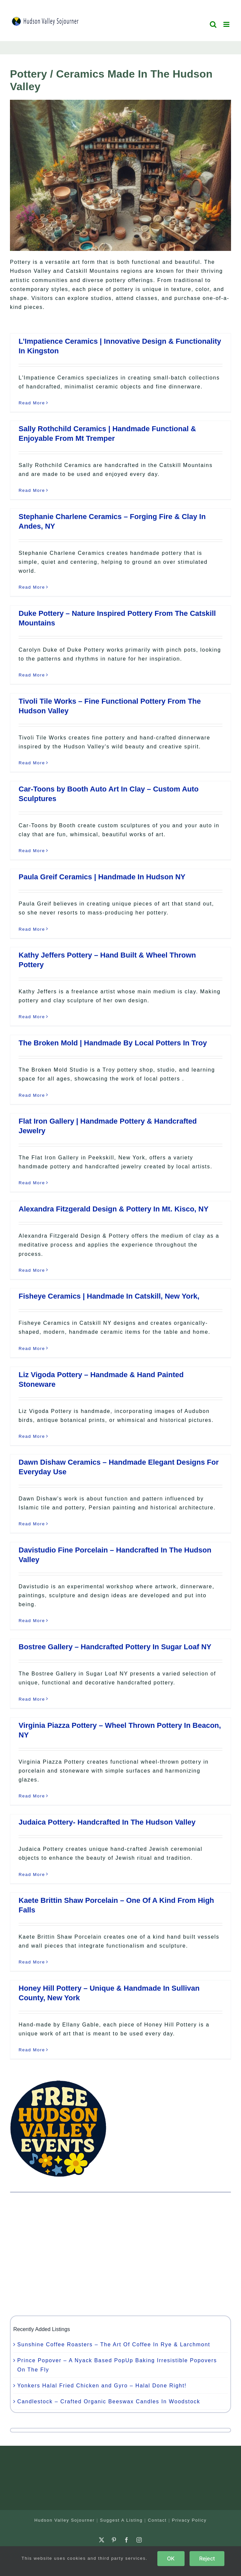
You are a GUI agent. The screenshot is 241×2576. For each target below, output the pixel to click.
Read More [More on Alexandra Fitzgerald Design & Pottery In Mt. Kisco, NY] (32, 1270)
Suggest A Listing (121, 2520)
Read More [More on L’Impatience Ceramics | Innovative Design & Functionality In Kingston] (32, 402)
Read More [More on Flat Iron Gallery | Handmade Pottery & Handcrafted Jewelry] (32, 1182)
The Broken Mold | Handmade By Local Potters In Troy (113, 1043)
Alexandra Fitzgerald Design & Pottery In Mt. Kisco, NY (113, 1209)
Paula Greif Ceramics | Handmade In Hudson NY (102, 877)
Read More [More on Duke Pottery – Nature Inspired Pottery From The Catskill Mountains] (32, 675)
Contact (157, 2520)
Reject (207, 2558)
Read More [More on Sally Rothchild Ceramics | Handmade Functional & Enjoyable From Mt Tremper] (32, 490)
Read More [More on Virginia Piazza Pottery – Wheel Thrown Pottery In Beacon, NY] (32, 1795)
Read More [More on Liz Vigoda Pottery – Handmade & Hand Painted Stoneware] (32, 1436)
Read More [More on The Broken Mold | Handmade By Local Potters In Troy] (32, 1095)
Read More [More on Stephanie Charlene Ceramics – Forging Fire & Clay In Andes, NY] (32, 587)
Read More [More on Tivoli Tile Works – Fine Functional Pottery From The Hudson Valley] (32, 762)
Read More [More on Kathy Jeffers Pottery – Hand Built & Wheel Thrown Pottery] (32, 1016)
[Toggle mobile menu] (227, 24)
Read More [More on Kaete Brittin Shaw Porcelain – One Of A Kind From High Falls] (32, 1962)
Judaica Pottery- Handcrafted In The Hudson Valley (107, 1822)
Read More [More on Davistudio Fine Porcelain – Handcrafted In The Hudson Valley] (32, 1620)
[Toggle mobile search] (213, 24)
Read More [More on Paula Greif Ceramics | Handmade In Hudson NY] (32, 929)
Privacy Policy (189, 2520)
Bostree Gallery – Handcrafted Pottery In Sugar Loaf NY (115, 1647)
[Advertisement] (120, 2254)
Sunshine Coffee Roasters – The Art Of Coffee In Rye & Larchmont (113, 2344)
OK (171, 2558)
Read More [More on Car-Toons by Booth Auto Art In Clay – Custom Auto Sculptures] (32, 850)
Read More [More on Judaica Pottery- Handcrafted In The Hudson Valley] (32, 1874)
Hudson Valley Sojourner (64, 2520)
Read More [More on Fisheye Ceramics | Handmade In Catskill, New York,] (32, 1348)
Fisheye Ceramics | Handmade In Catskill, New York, (109, 1296)
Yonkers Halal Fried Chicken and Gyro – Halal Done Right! (102, 2385)
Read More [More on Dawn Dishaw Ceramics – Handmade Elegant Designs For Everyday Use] (32, 1523)
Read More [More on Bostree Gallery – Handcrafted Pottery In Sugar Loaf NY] (32, 1699)
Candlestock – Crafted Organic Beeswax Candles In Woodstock (108, 2401)
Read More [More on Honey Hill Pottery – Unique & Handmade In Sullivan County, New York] (32, 2049)
